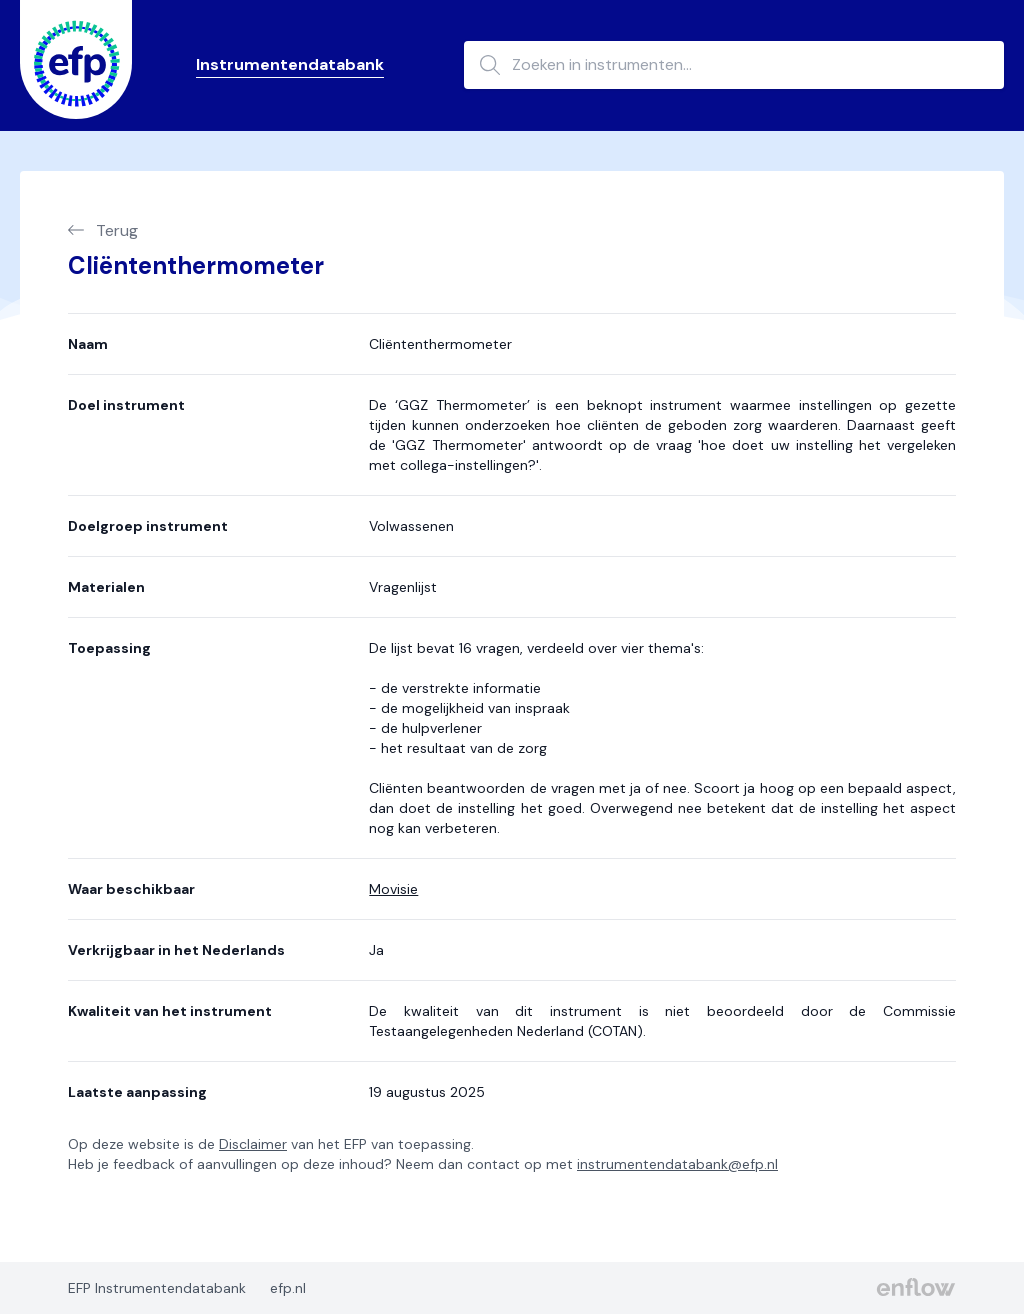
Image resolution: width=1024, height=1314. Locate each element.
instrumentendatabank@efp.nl (677, 1164)
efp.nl (288, 1288)
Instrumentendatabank (290, 64)
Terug (103, 230)
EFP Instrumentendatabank (157, 1288)
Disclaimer (253, 1144)
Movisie (393, 889)
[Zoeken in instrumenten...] (734, 65)
